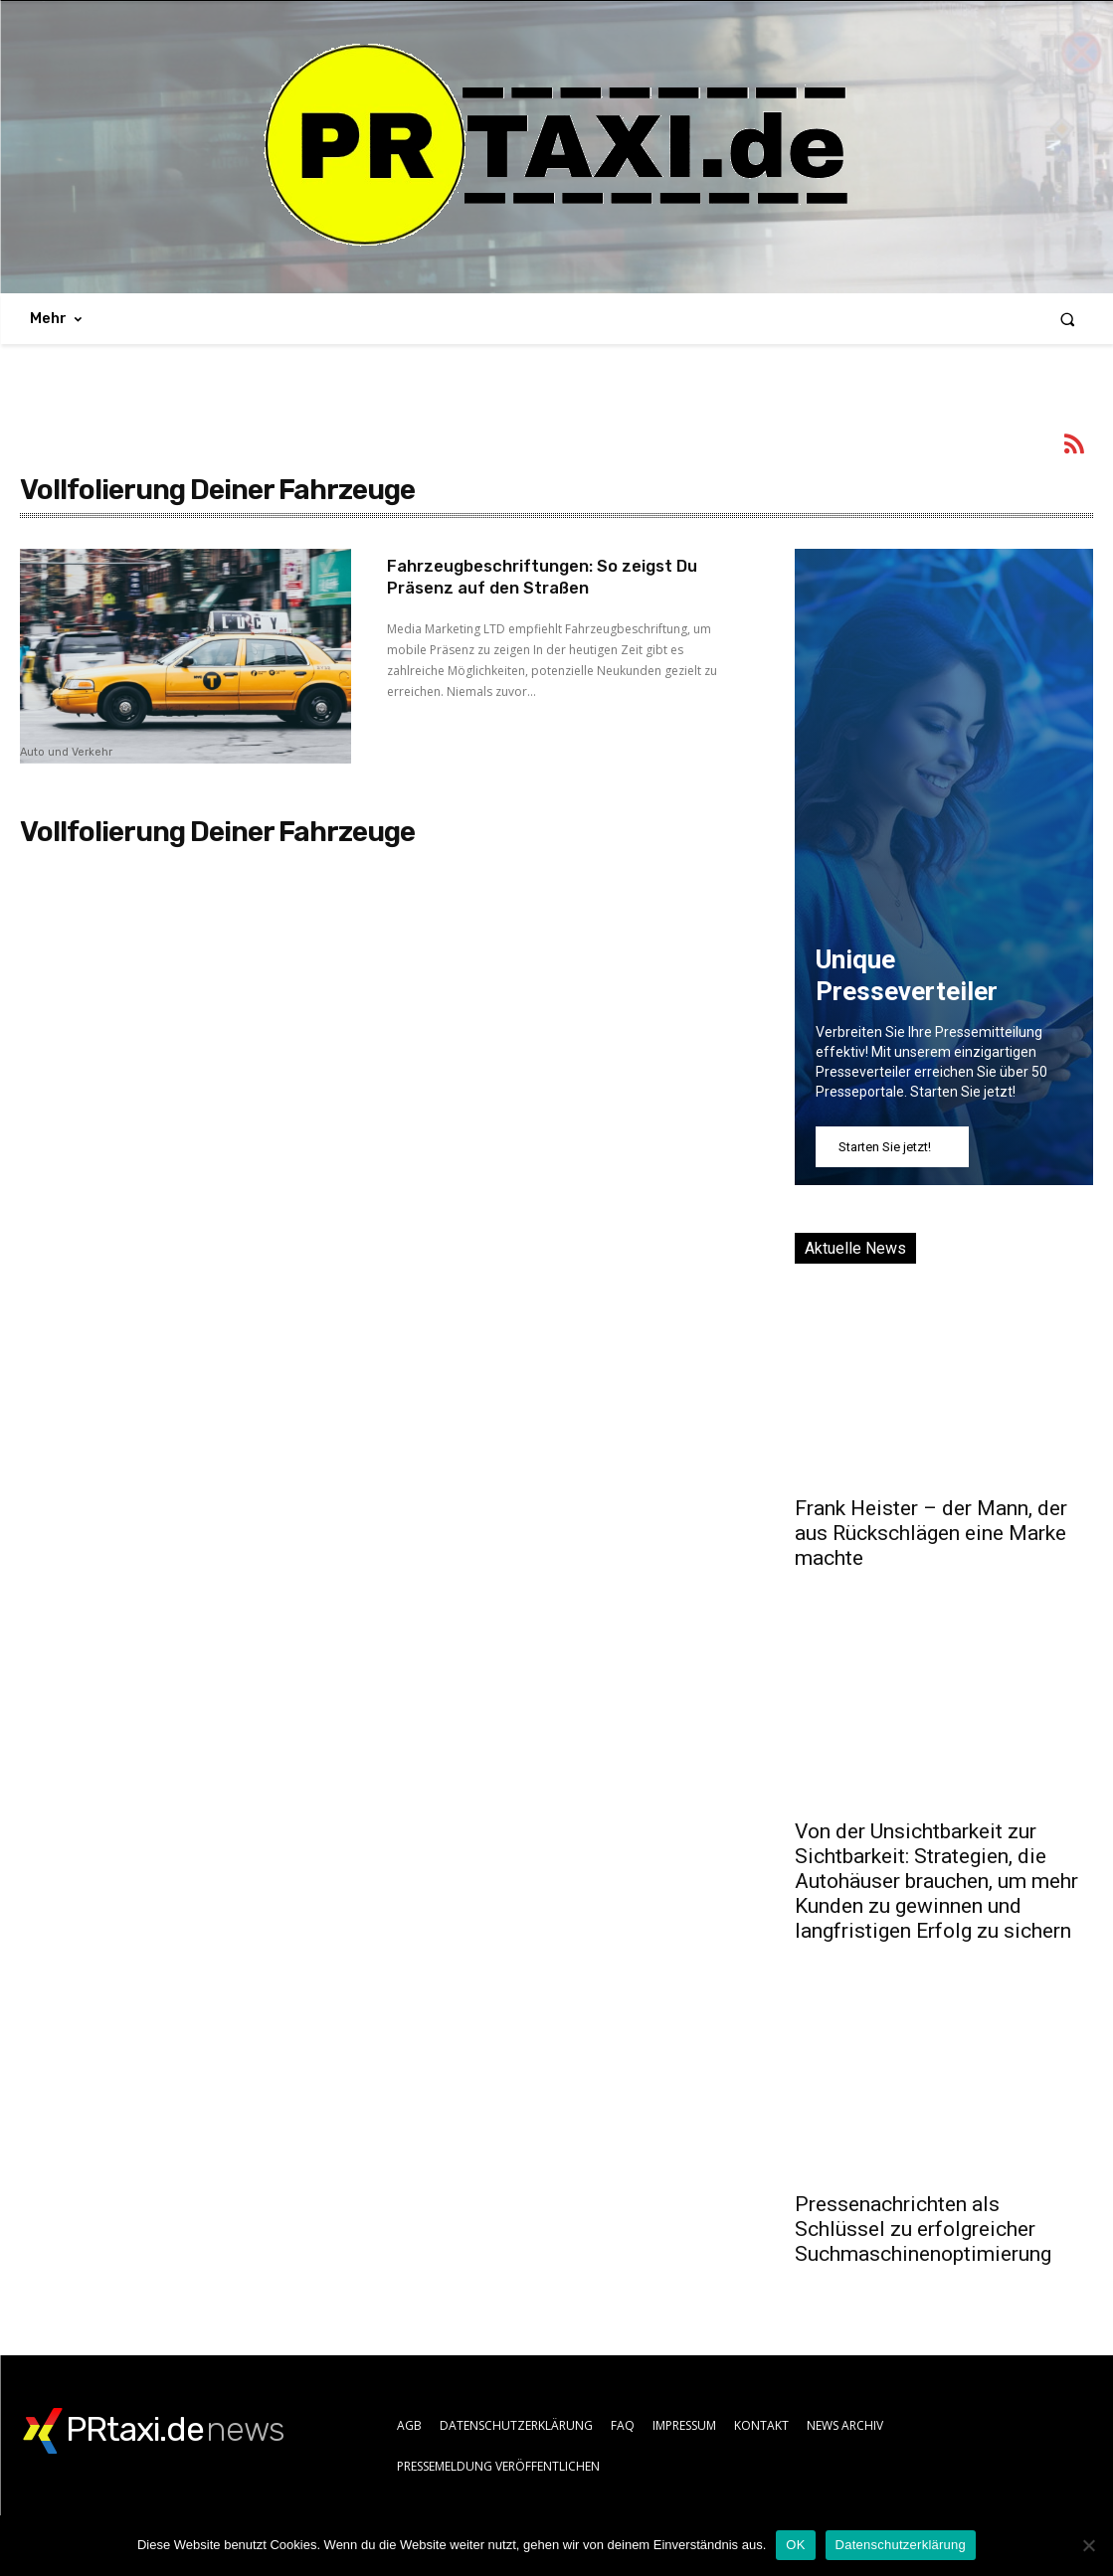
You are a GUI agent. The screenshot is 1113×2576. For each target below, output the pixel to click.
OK (795, 2544)
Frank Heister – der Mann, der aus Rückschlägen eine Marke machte (931, 1533)
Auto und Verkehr (66, 753)
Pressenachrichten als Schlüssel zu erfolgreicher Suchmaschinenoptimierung (923, 2229)
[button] (1067, 318)
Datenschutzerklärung (900, 2544)
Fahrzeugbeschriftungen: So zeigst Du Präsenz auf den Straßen (543, 577)
